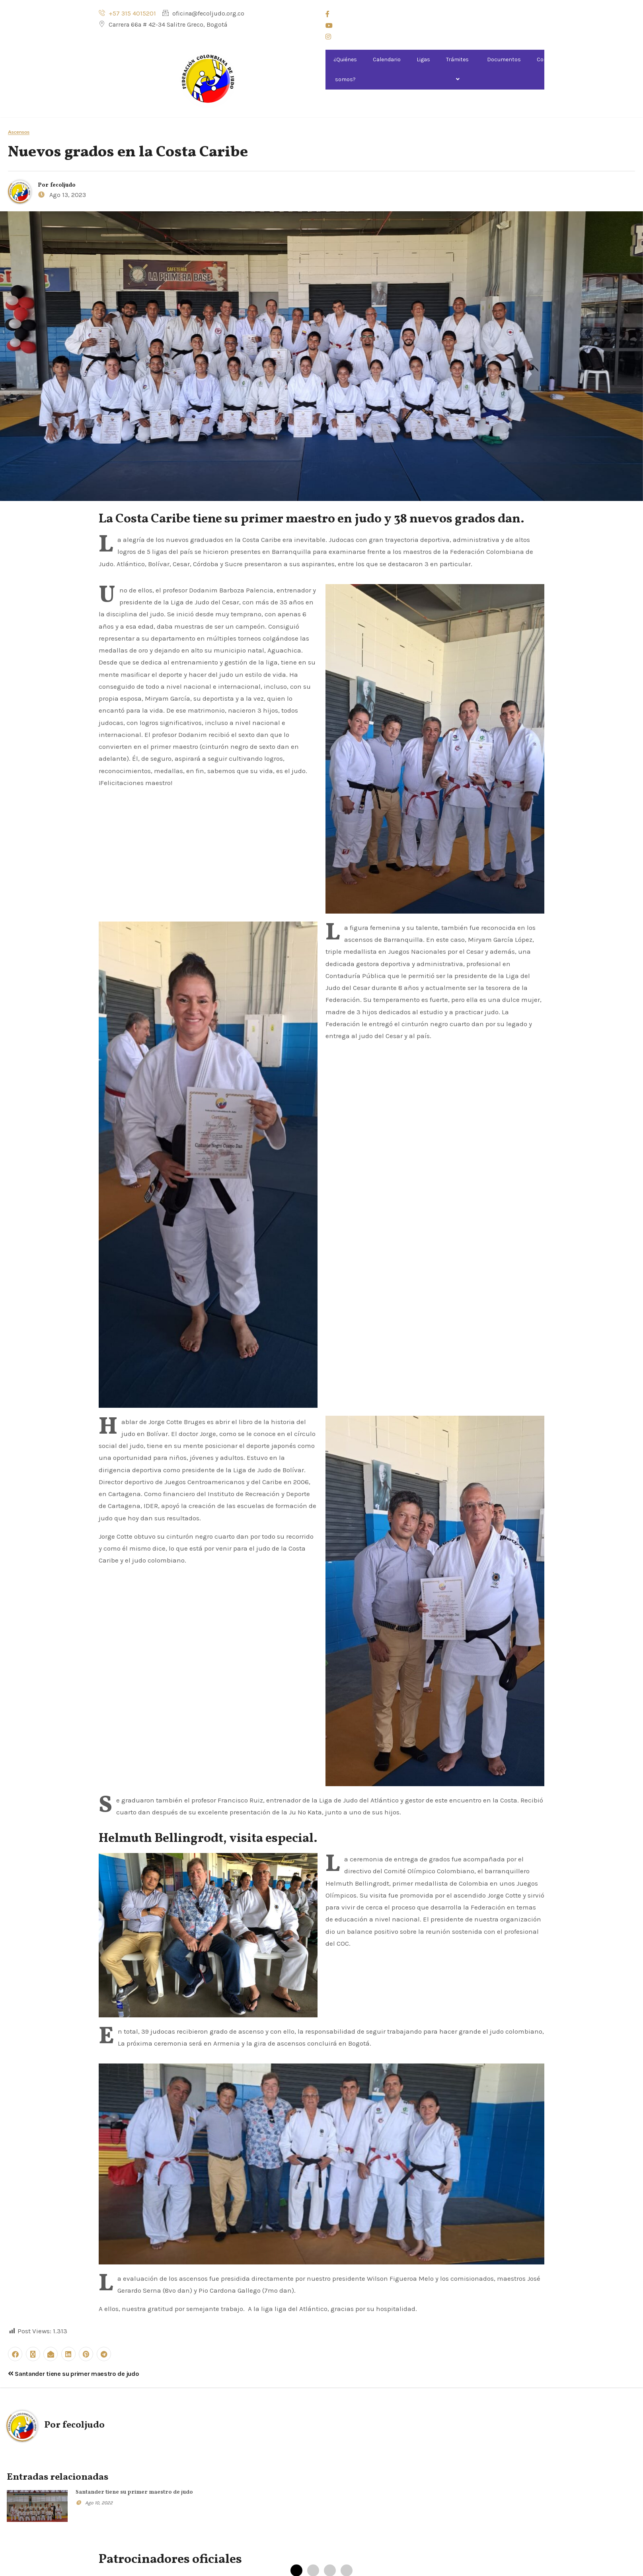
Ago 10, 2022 (99, 2503)
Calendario (387, 59)
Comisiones (553, 69)
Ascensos (18, 132)
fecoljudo (63, 185)
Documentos (504, 59)
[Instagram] (434, 36)
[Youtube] (434, 24)
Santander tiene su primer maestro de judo (73, 2373)
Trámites (458, 69)
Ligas (423, 59)
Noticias (596, 59)
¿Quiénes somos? (345, 69)
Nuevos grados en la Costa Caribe (128, 152)
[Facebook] (434, 13)
